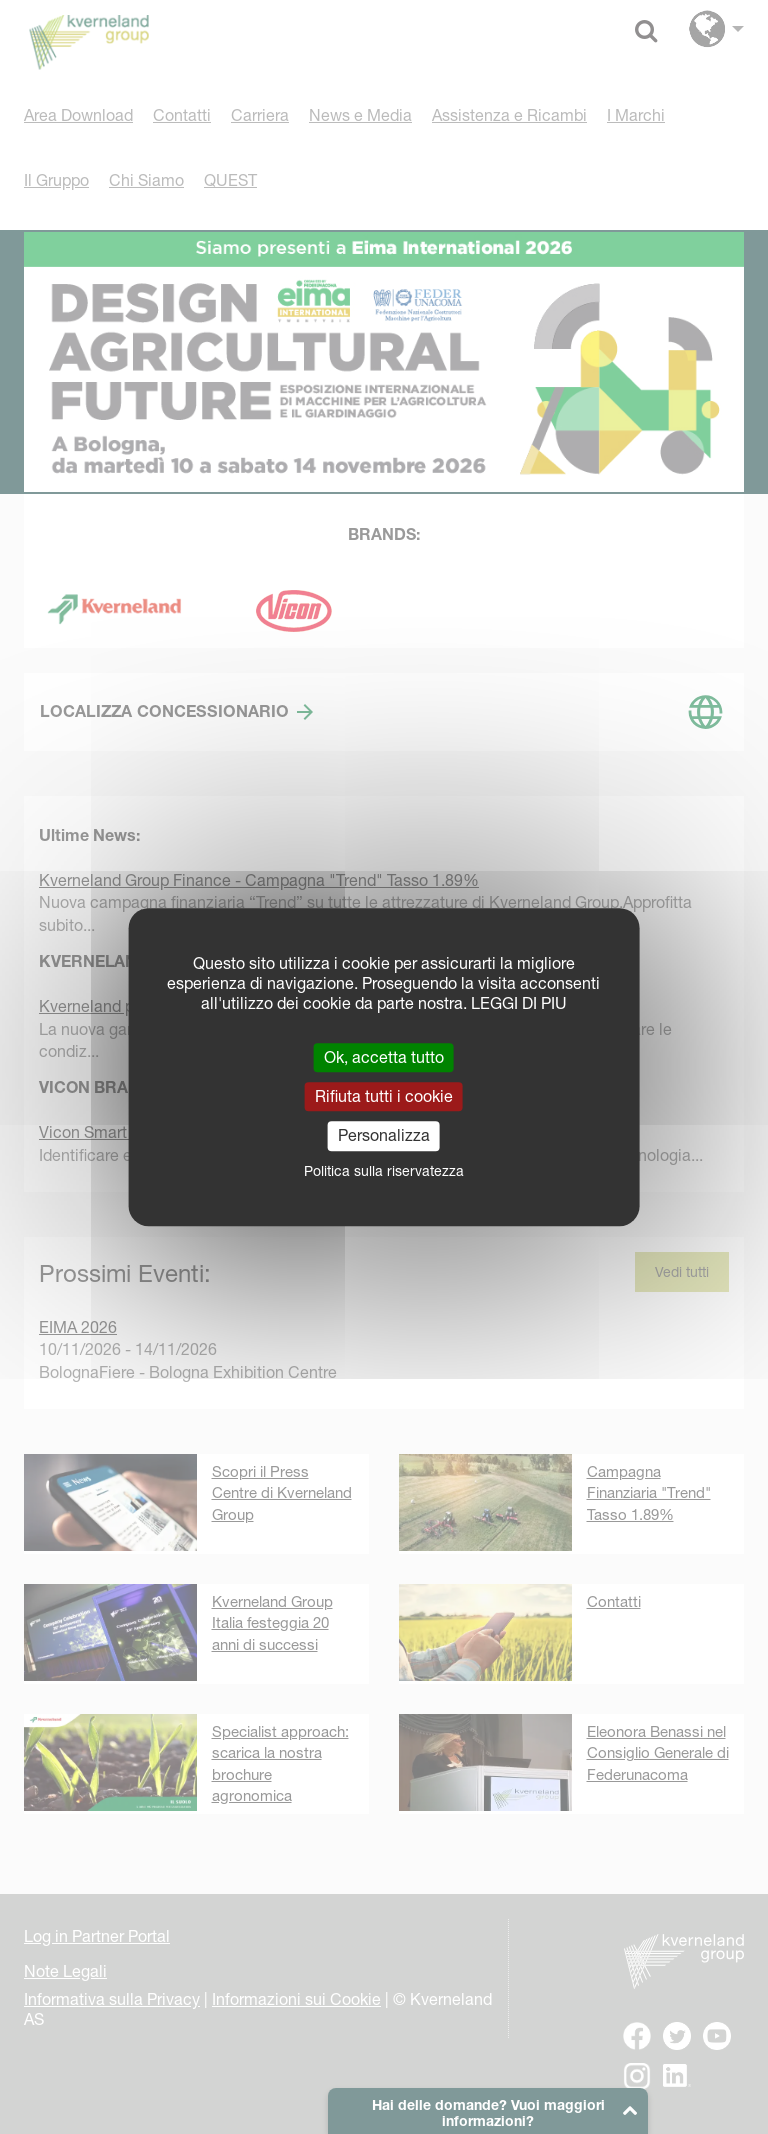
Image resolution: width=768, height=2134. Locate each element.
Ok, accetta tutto (384, 1057)
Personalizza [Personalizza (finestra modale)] (384, 1136)
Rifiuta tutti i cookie (384, 1096)
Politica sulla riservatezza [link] (384, 1171)
